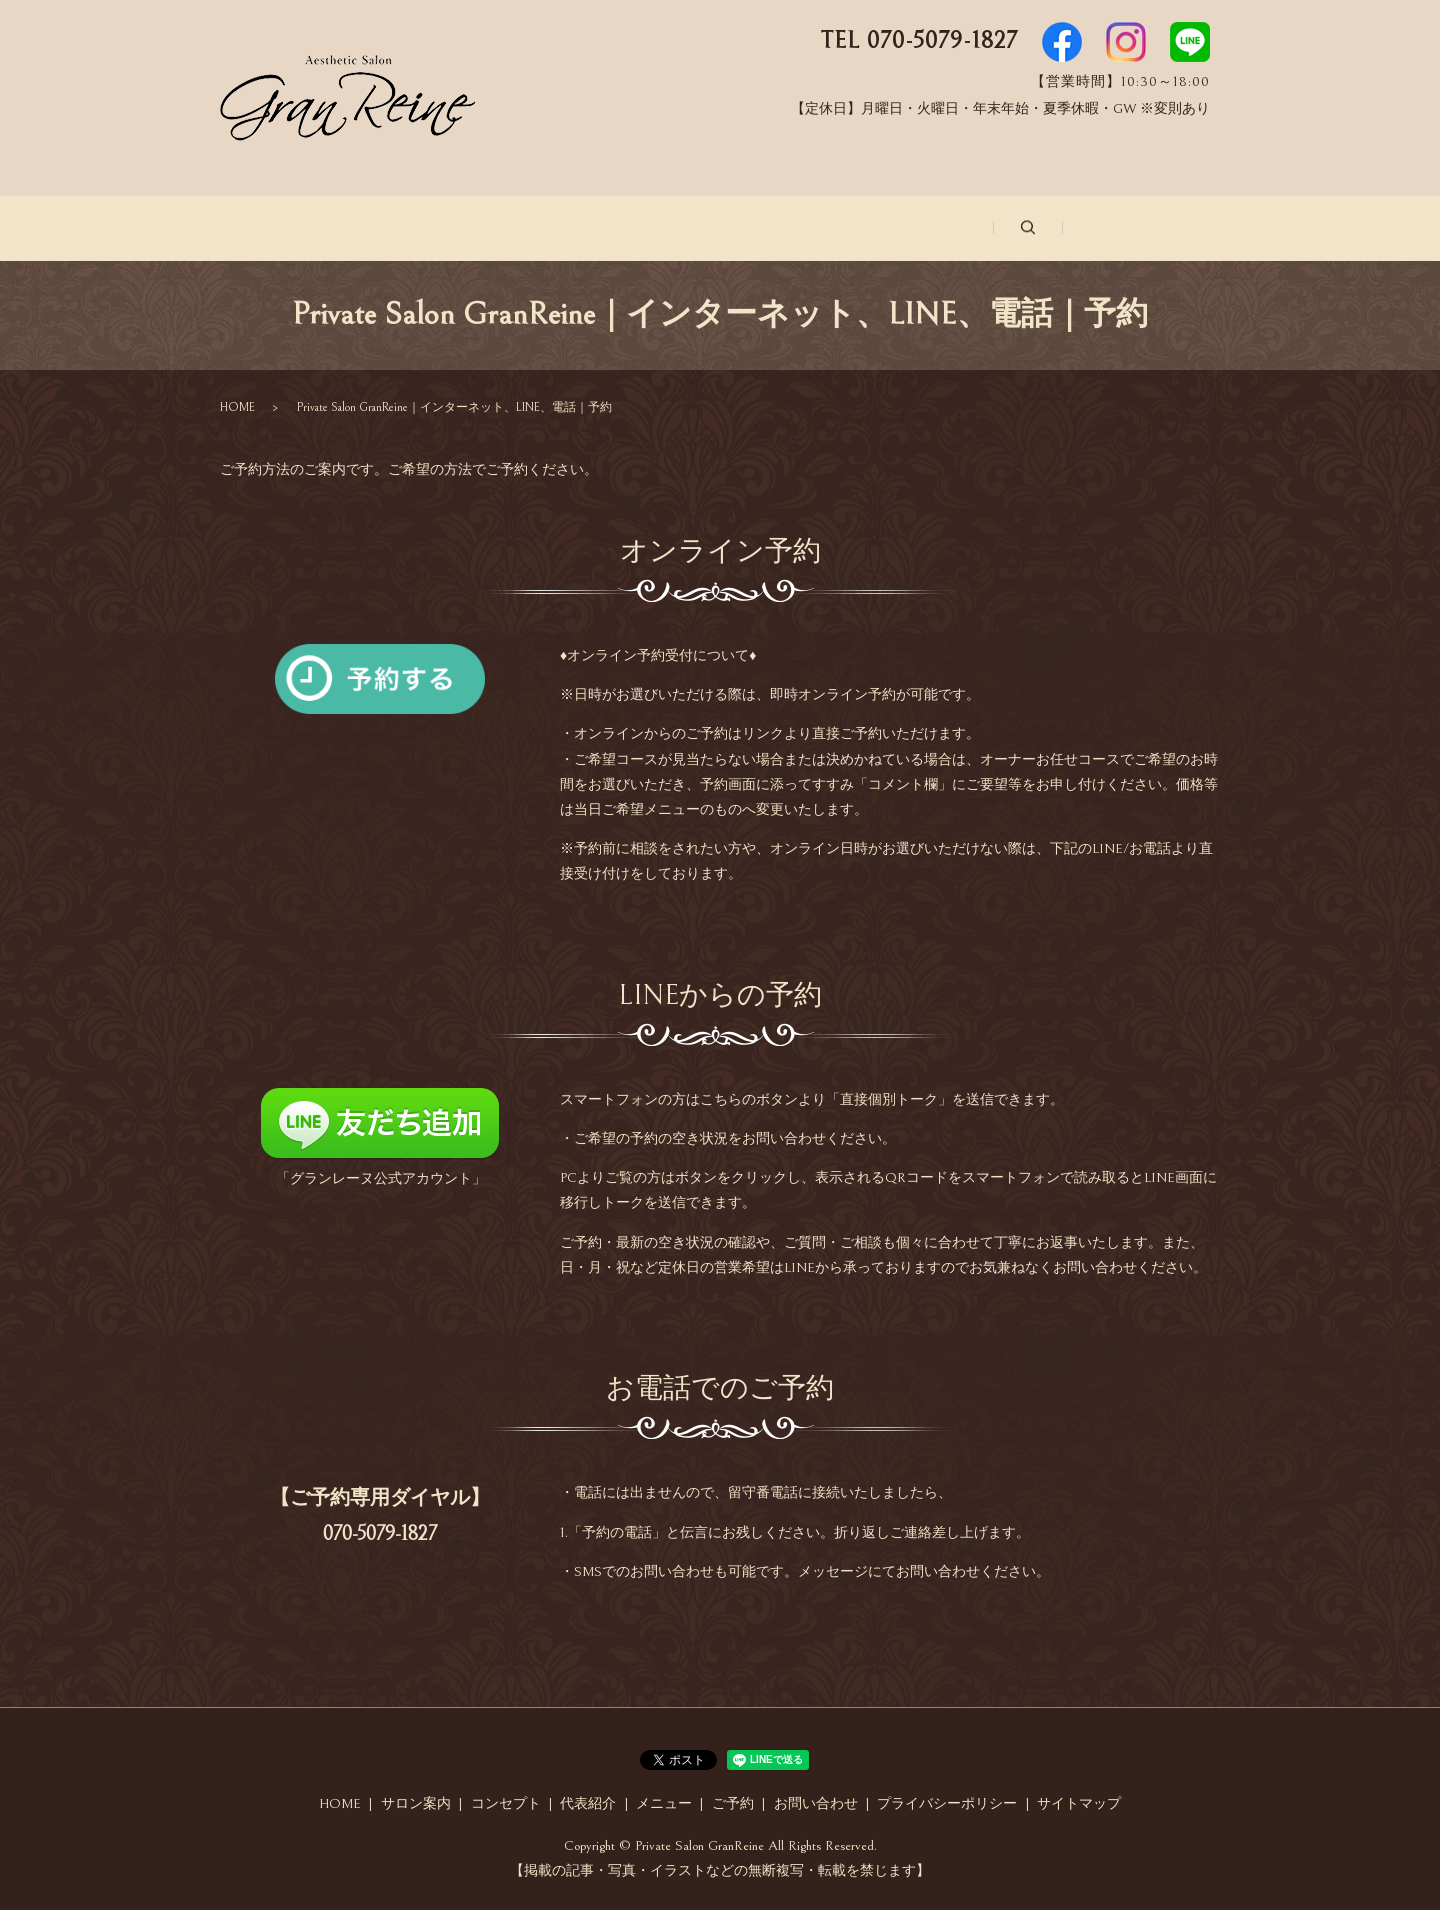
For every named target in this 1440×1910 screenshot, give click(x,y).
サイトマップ (1079, 1802)
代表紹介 (685, 228)
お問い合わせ (1063, 228)
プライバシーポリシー (947, 1802)
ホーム (286, 228)
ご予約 (930, 228)
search (1175, 227)
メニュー (811, 228)
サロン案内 (412, 228)
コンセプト (552, 228)
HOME (237, 404)
